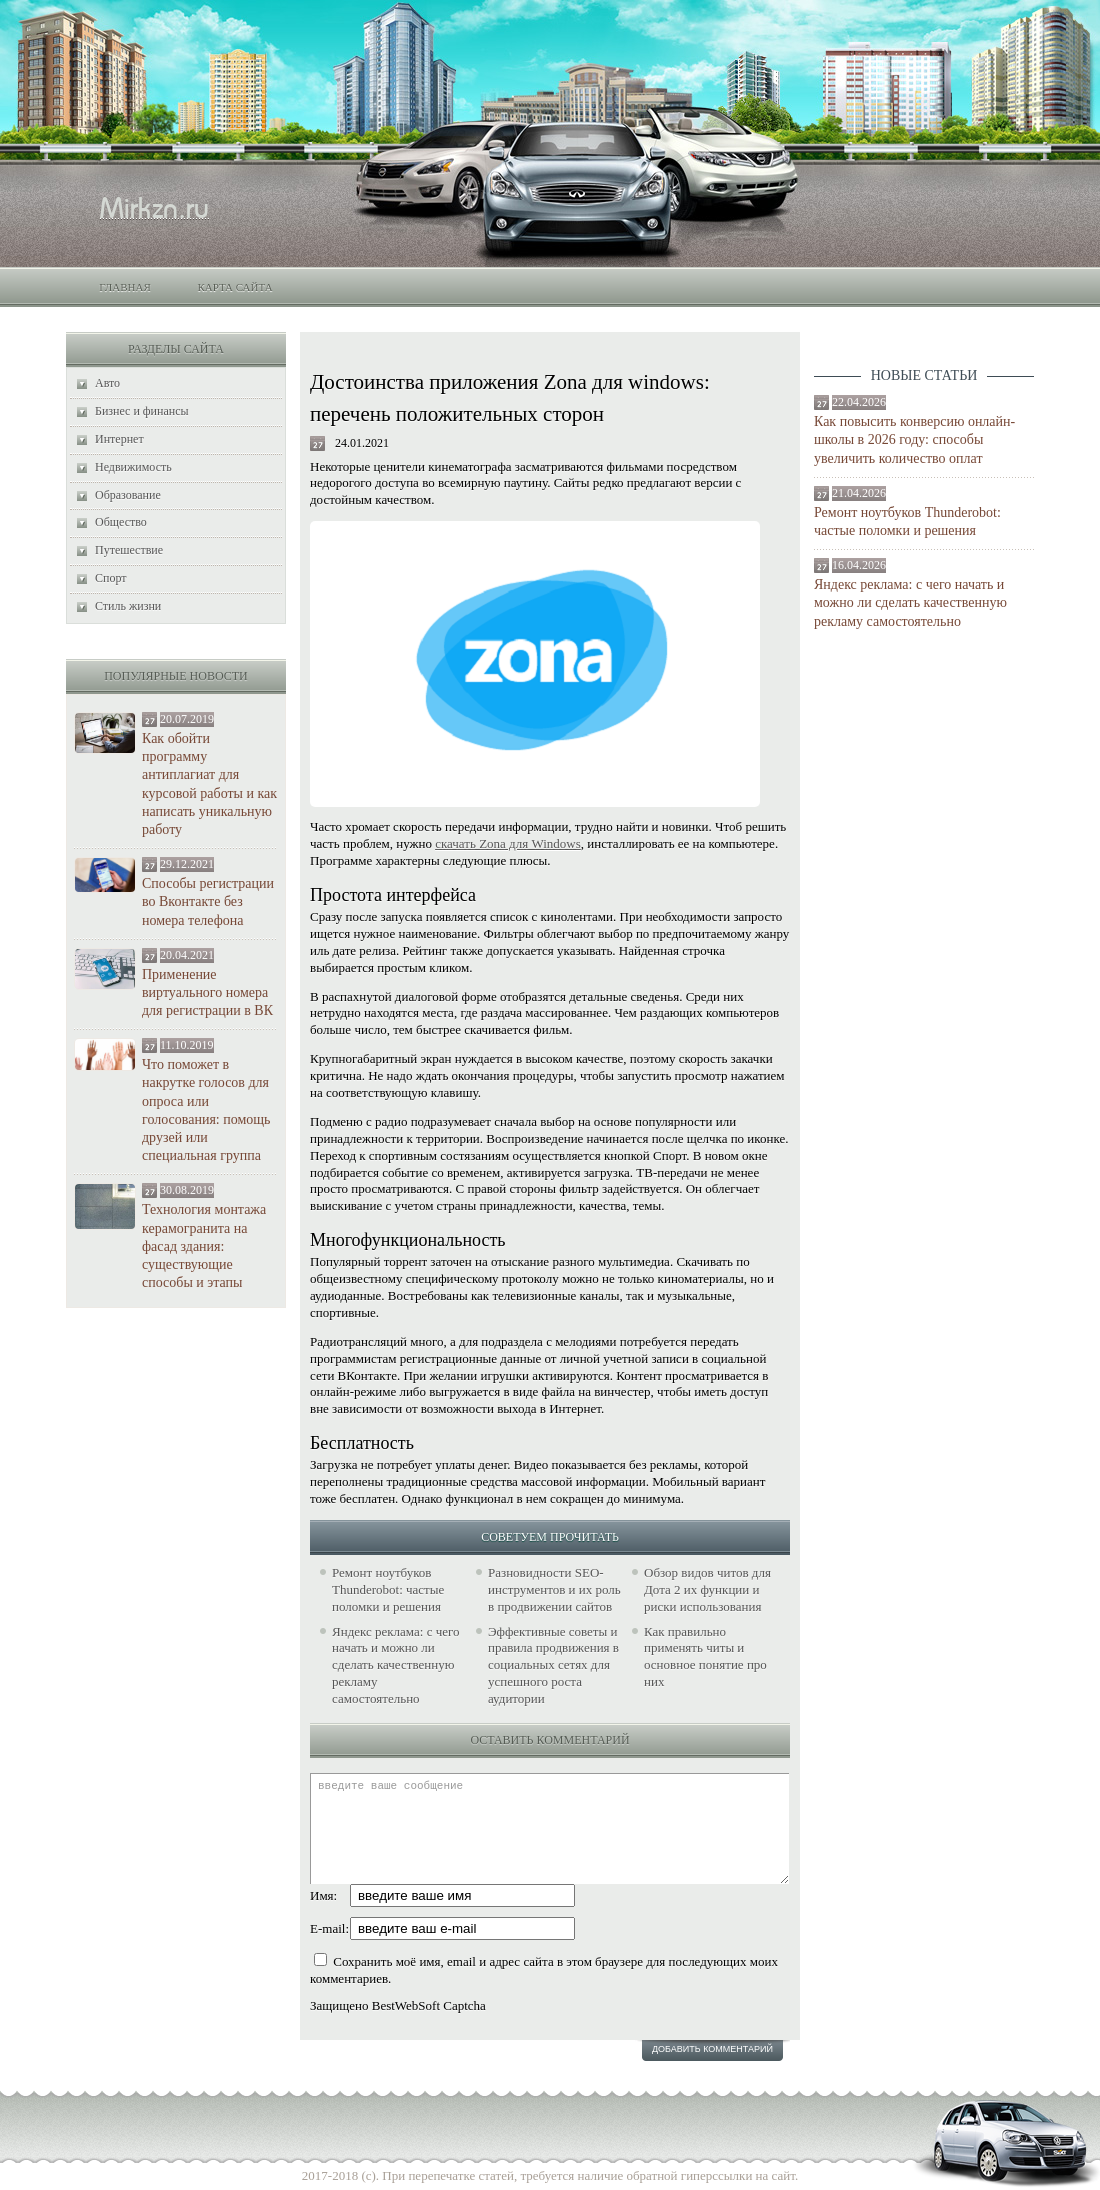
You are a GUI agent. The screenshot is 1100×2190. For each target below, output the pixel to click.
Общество (121, 522)
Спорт (111, 578)
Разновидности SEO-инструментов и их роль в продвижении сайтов (554, 1589)
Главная (125, 287)
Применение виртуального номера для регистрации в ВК (207, 992)
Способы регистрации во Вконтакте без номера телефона (208, 901)
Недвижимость (133, 467)
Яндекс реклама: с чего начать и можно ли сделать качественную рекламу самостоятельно (910, 602)
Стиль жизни (128, 606)
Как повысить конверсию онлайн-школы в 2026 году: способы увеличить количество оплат (914, 439)
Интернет (119, 439)
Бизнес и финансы (142, 411)
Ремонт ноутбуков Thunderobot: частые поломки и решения (907, 521)
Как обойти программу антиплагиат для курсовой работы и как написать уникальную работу (209, 784)
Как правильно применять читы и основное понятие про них (705, 1657)
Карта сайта (234, 287)
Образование (128, 495)
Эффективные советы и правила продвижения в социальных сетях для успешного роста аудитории (553, 1665)
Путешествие (129, 550)
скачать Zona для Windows (508, 843)
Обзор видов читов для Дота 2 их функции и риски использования (707, 1589)
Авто (107, 383)
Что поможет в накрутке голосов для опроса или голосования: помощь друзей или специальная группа (206, 1110)
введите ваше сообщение (549, 1828)
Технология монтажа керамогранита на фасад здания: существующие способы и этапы (204, 1246)
